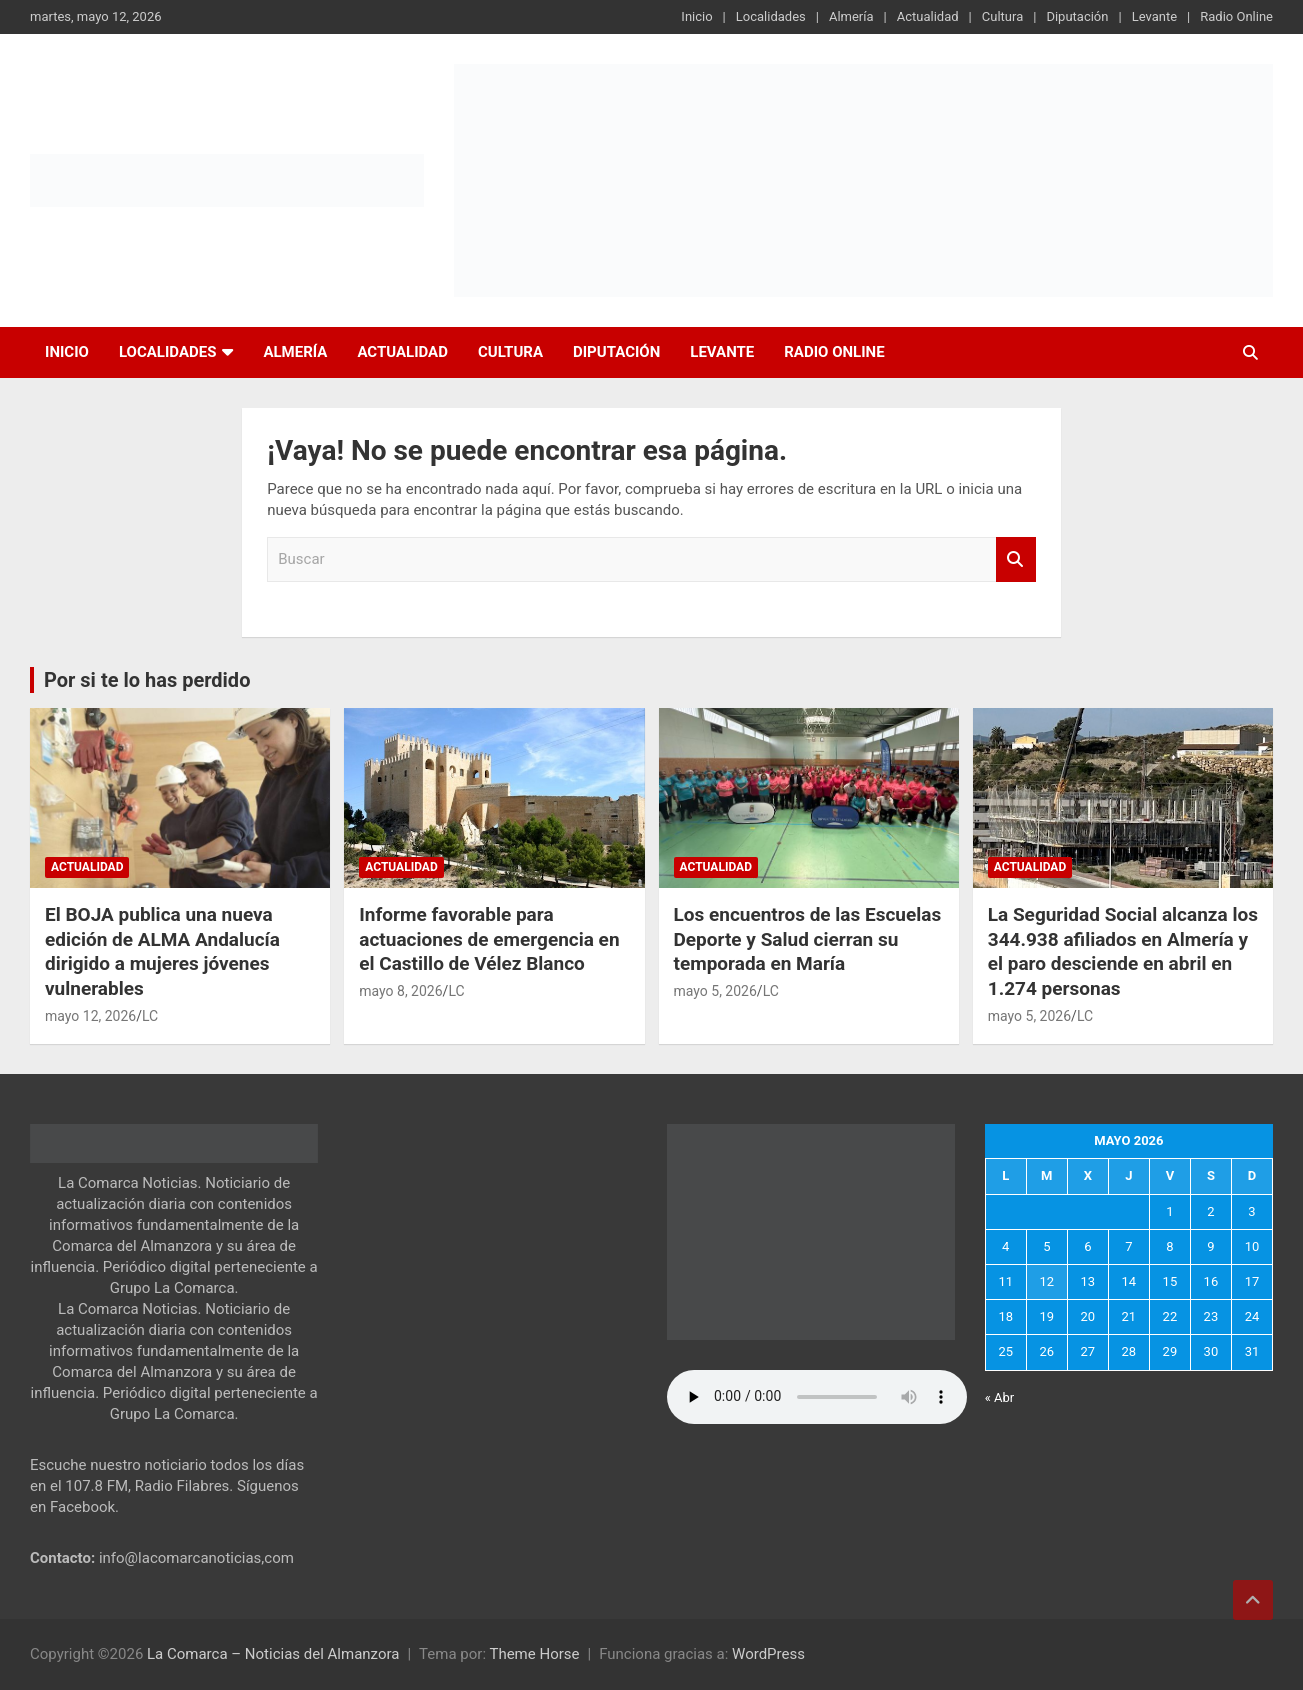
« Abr (1000, 1397)
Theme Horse (534, 1654)
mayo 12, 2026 (90, 1016)
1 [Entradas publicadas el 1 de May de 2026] (1169, 1211)
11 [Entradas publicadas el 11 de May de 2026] (1005, 1281)
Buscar (1016, 559)
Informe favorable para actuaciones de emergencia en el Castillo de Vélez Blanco (489, 939)
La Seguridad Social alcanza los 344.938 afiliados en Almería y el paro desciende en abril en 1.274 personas (1123, 951)
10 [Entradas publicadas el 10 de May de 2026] (1252, 1246)
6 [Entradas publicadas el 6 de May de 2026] (1087, 1246)
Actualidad (928, 16)
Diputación (1077, 16)
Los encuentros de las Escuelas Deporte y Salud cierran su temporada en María (808, 939)
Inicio (696, 16)
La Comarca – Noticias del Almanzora (273, 1654)
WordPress (768, 1654)
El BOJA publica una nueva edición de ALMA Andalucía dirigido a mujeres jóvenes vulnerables (162, 951)
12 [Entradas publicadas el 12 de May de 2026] (1046, 1281)
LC (150, 1016)
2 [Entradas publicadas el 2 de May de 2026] (1210, 1211)
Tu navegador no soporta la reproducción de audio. (817, 1397)
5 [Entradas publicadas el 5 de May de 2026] (1046, 1246)
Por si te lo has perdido (147, 680)
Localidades (771, 16)
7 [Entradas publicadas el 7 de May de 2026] (1128, 1246)
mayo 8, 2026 (400, 991)
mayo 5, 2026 (715, 991)
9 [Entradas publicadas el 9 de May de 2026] (1210, 1246)
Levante (1154, 16)
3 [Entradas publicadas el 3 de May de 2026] (1251, 1211)
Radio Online (1236, 16)
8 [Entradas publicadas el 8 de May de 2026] (1169, 1246)
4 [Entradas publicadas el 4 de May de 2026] (1005, 1246)
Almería (851, 16)
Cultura (1002, 16)
